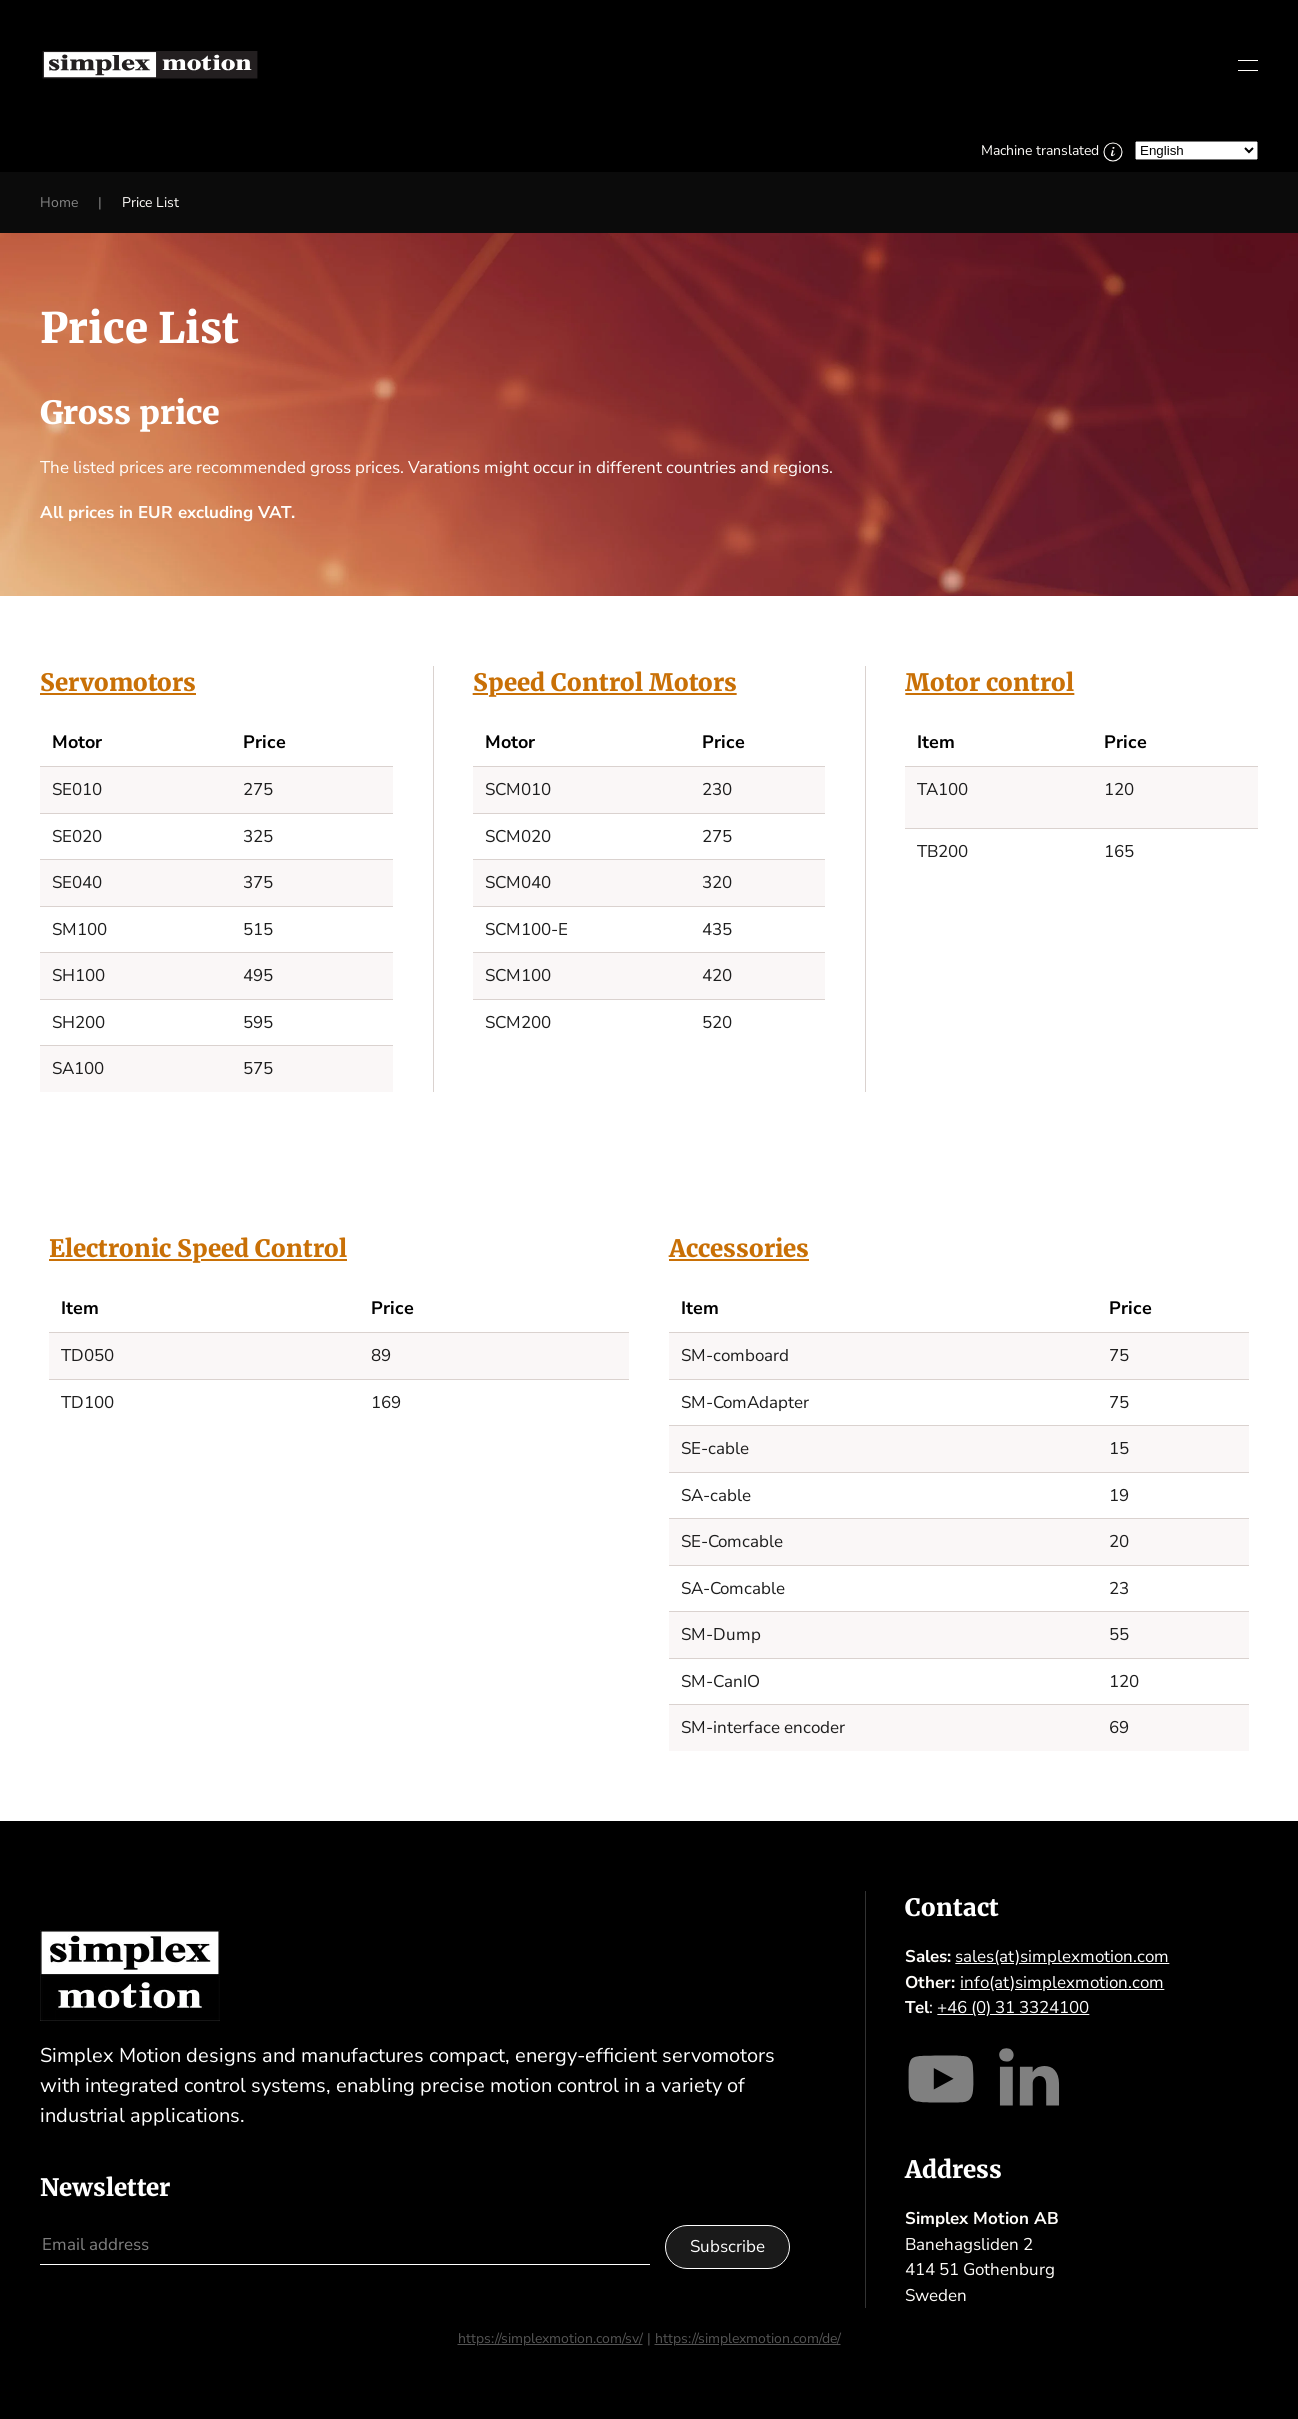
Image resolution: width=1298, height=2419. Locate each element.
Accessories (739, 1248)
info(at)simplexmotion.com (1062, 1982)
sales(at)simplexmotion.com (1062, 1956)
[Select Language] (1196, 150)
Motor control (989, 682)
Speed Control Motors (605, 682)
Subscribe (727, 2246)
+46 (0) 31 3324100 (1013, 2007)
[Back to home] (150, 65)
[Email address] (345, 2245)
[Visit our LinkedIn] (1028, 2075)
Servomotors (118, 682)
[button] (1248, 65)
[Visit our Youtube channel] (941, 2075)
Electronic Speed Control (198, 1248)
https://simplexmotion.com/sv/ (550, 2338)
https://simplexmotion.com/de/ (748, 2338)
